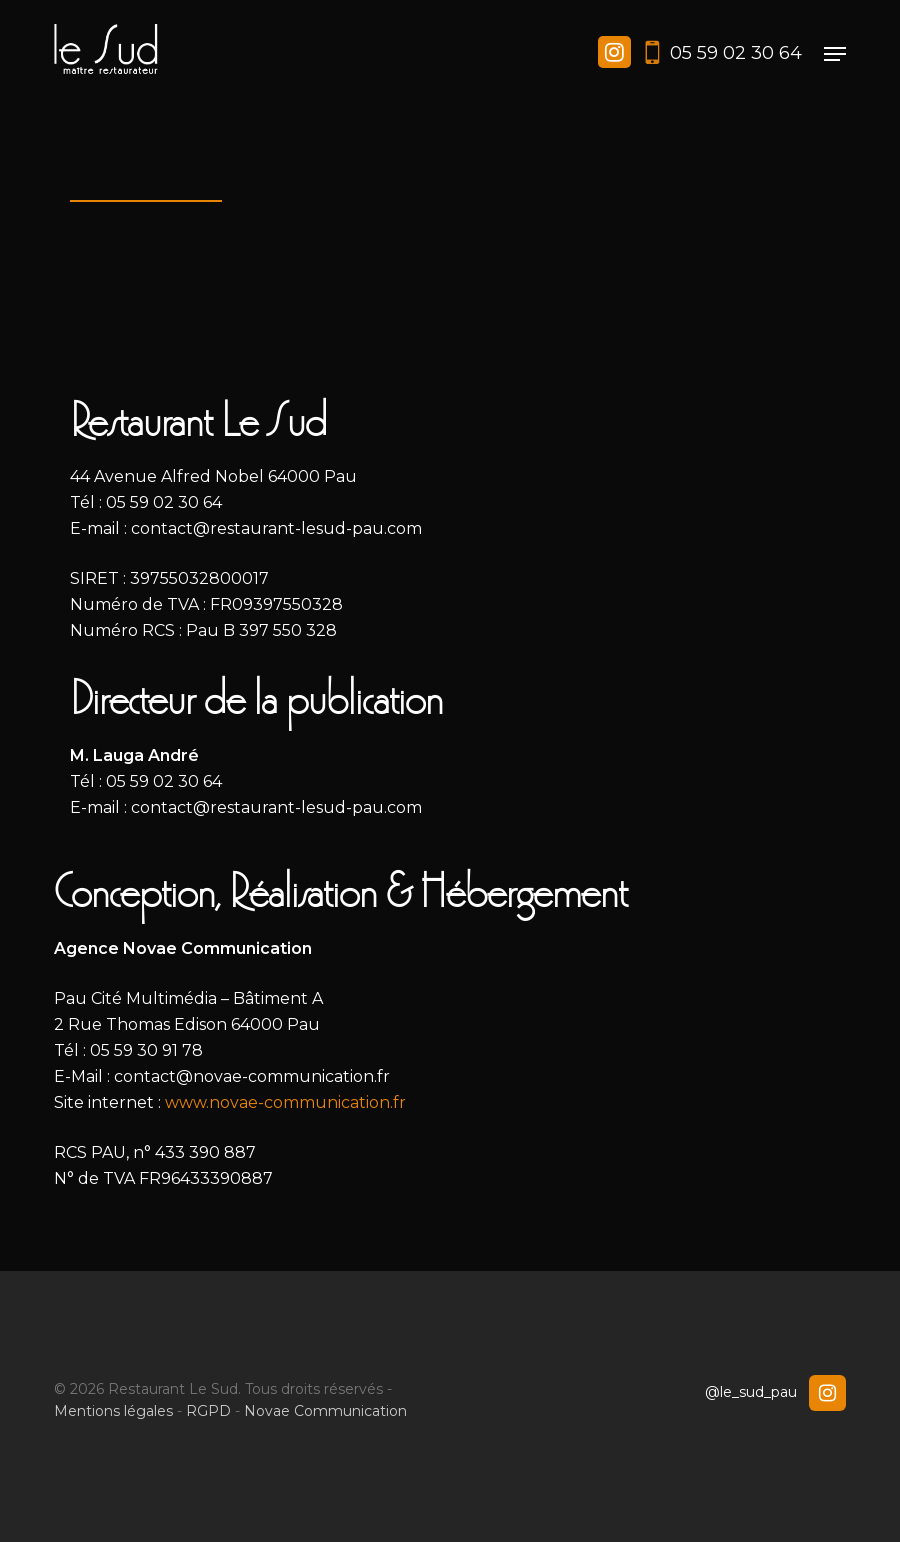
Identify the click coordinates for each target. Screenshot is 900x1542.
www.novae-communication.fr (285, 1102)
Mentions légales (113, 1411)
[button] (835, 54)
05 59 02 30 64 (736, 53)
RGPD (208, 1411)
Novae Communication (325, 1411)
